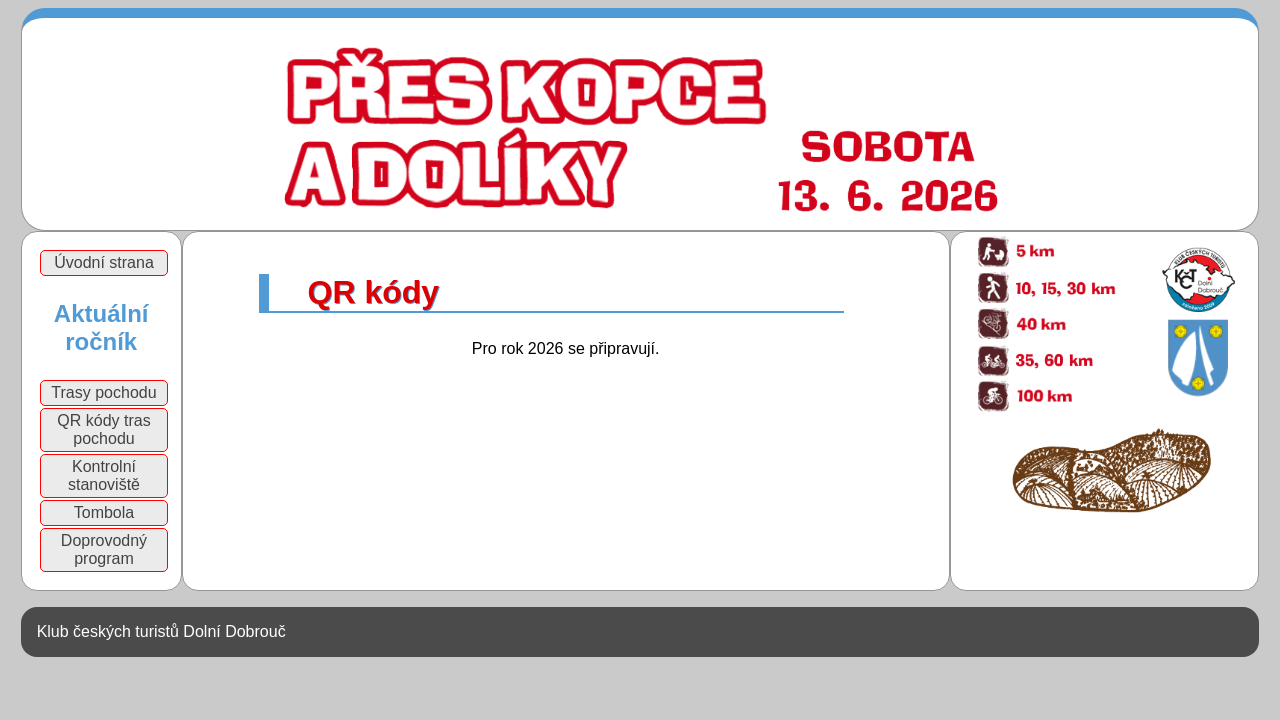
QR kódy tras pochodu (103, 429)
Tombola (104, 512)
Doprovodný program (104, 549)
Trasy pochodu (103, 392)
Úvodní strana (104, 262)
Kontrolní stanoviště (104, 475)
